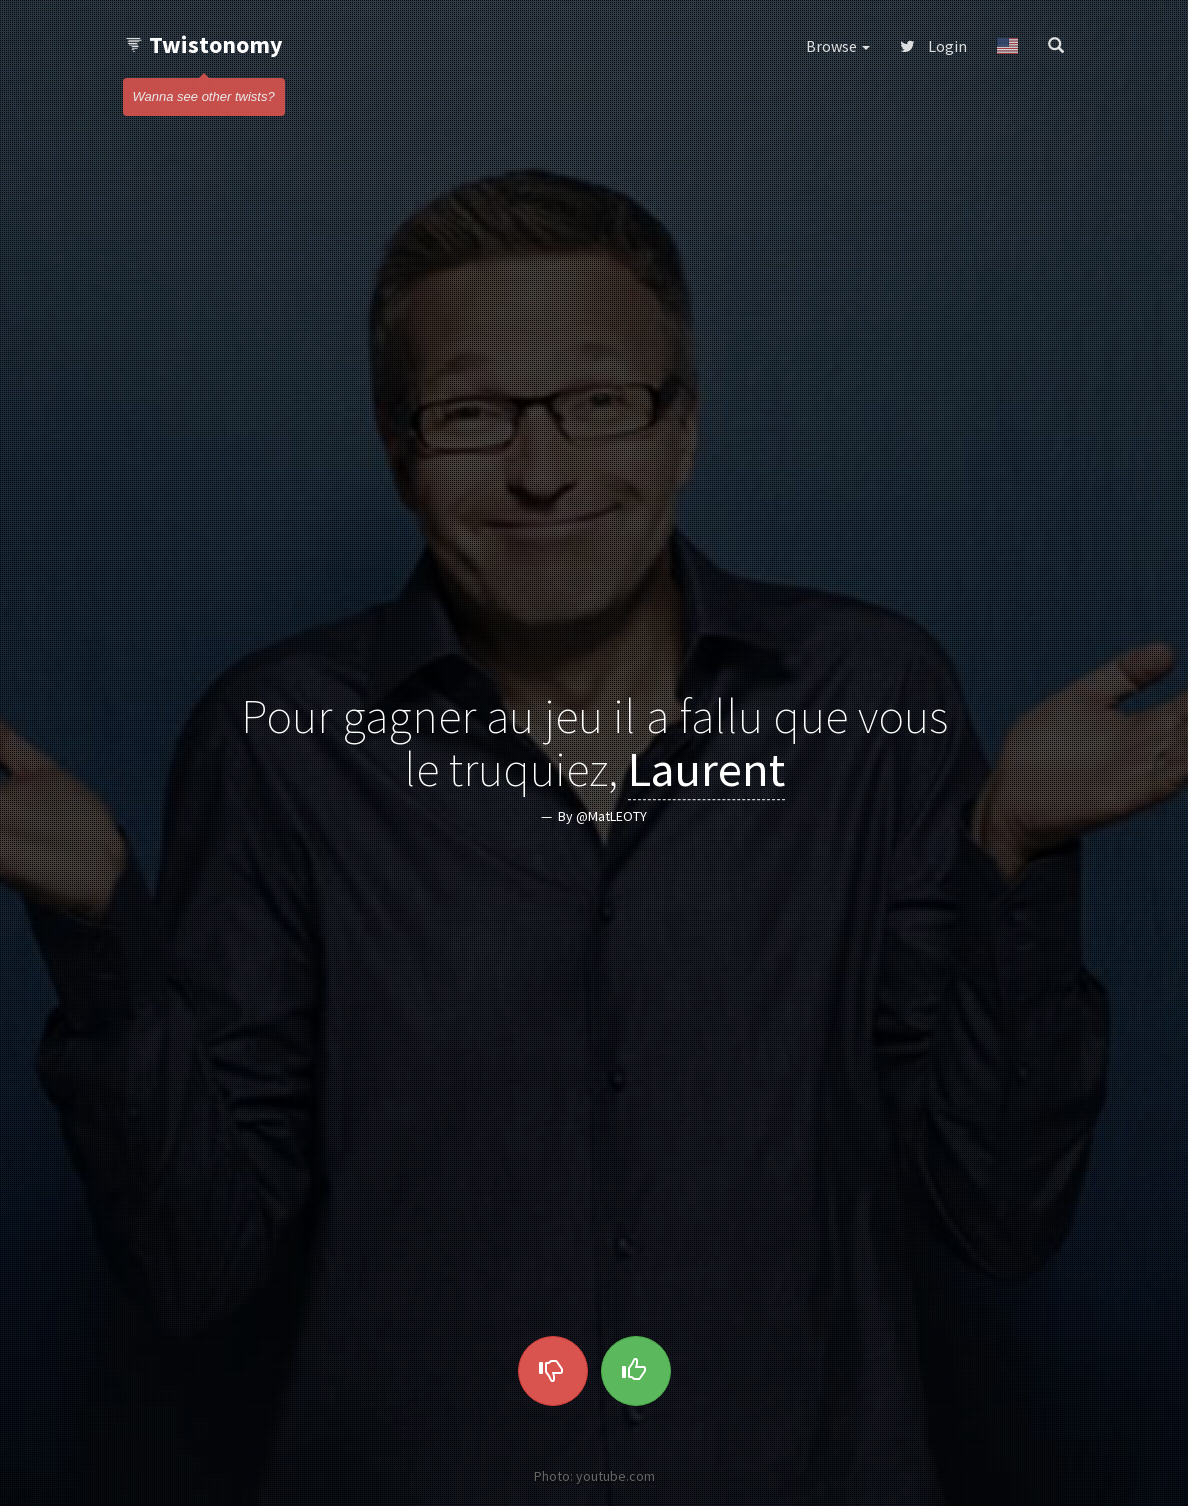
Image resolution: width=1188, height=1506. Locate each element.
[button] (1007, 46)
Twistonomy (203, 44)
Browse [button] (838, 46)
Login (933, 46)
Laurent (706, 769)
